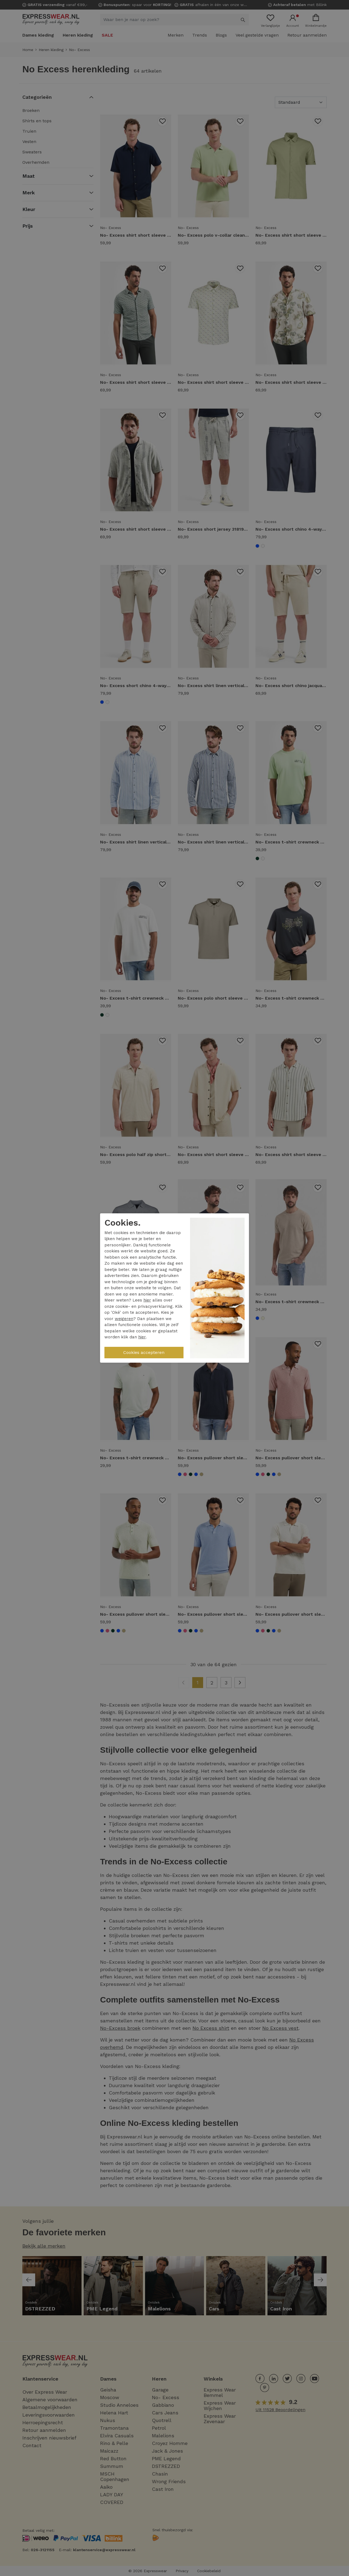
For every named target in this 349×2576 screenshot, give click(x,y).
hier (147, 1300)
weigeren (124, 1318)
